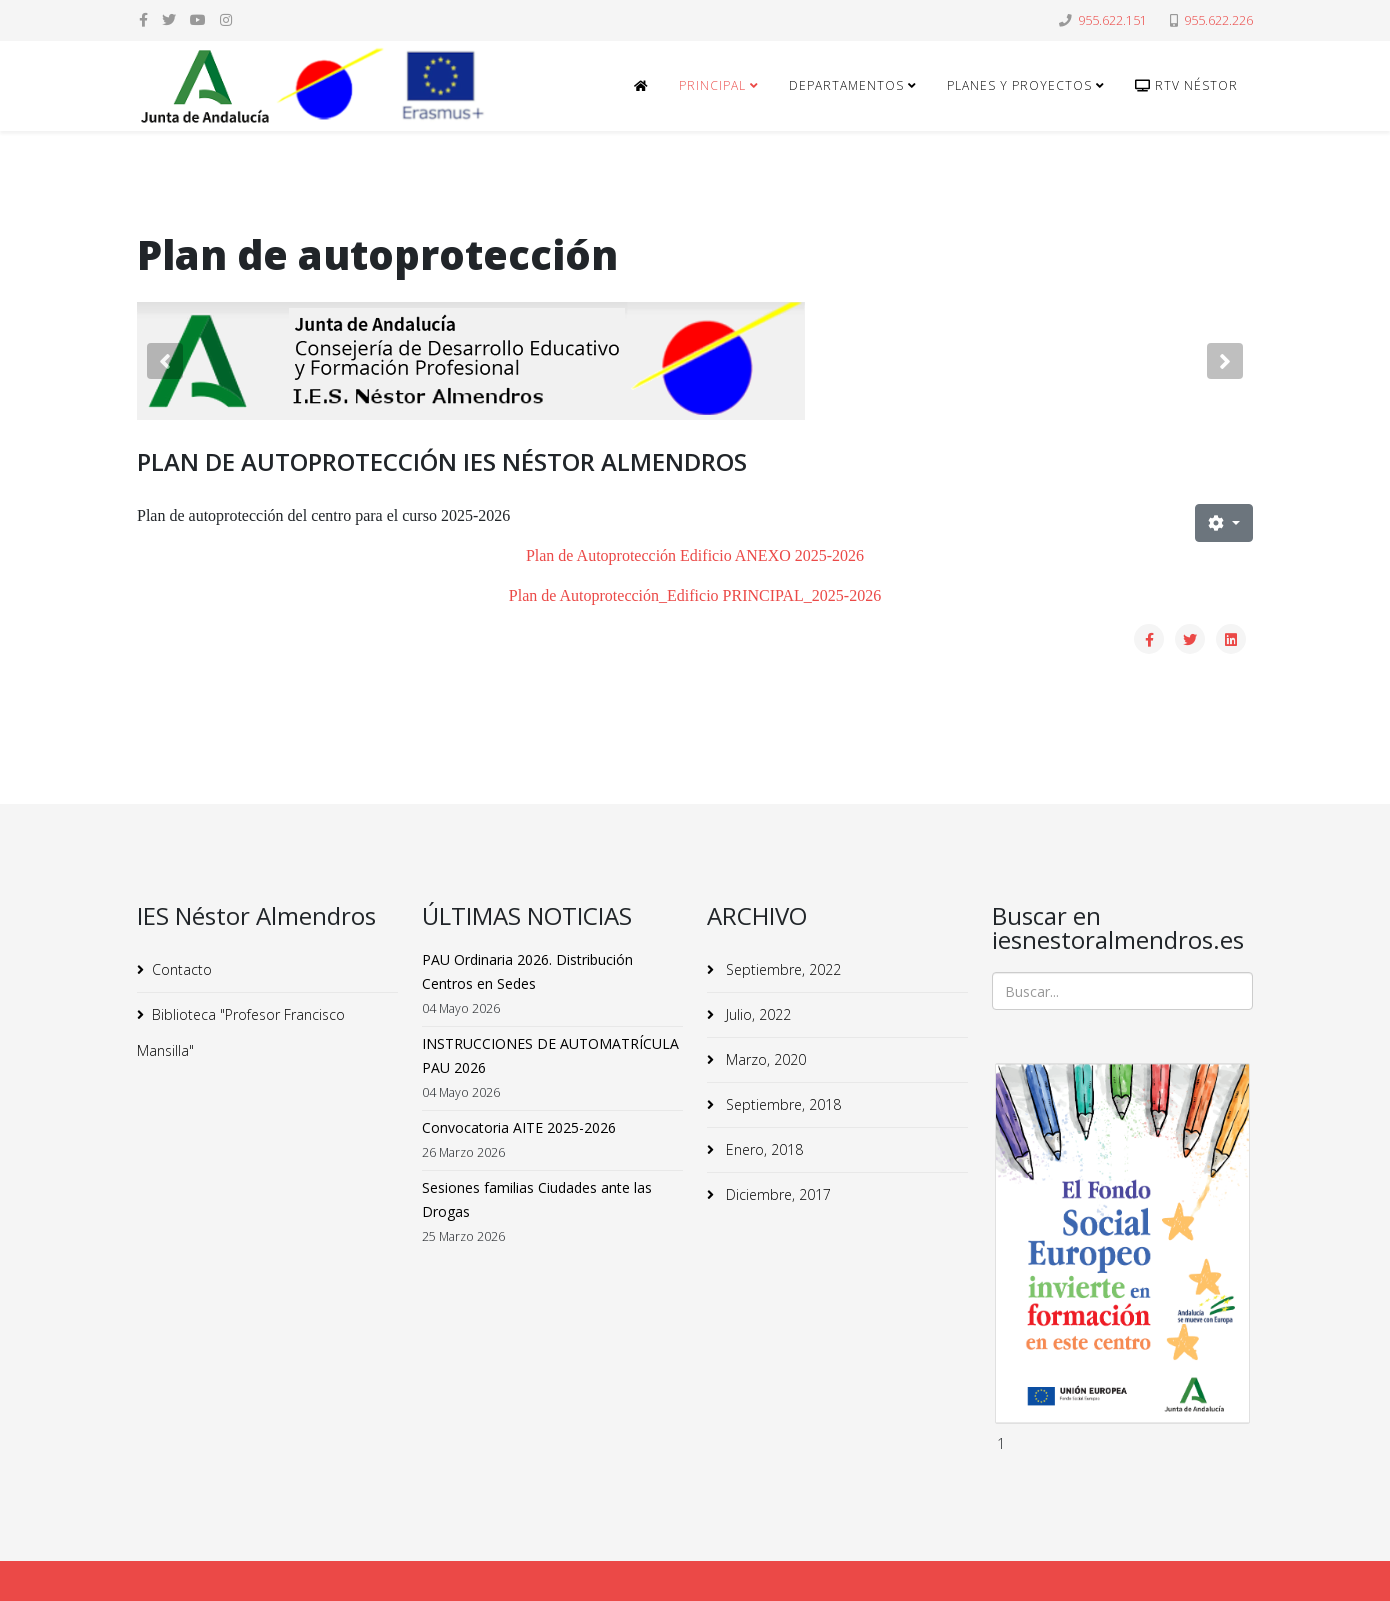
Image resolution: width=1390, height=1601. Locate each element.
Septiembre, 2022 (781, 969)
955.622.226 (1218, 20)
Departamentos (846, 85)
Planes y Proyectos (1019, 85)
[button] (165, 361)
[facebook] (143, 19)
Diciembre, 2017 (776, 1194)
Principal (712, 85)
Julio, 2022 (756, 1014)
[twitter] (169, 19)
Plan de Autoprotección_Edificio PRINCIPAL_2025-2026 (695, 595)
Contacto (182, 969)
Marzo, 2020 (764, 1059)
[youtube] (198, 19)
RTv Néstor (1186, 85)
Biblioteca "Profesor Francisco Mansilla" (241, 1032)
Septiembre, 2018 (781, 1104)
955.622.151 (1112, 20)
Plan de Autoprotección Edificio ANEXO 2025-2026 (695, 555)
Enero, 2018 (762, 1149)
